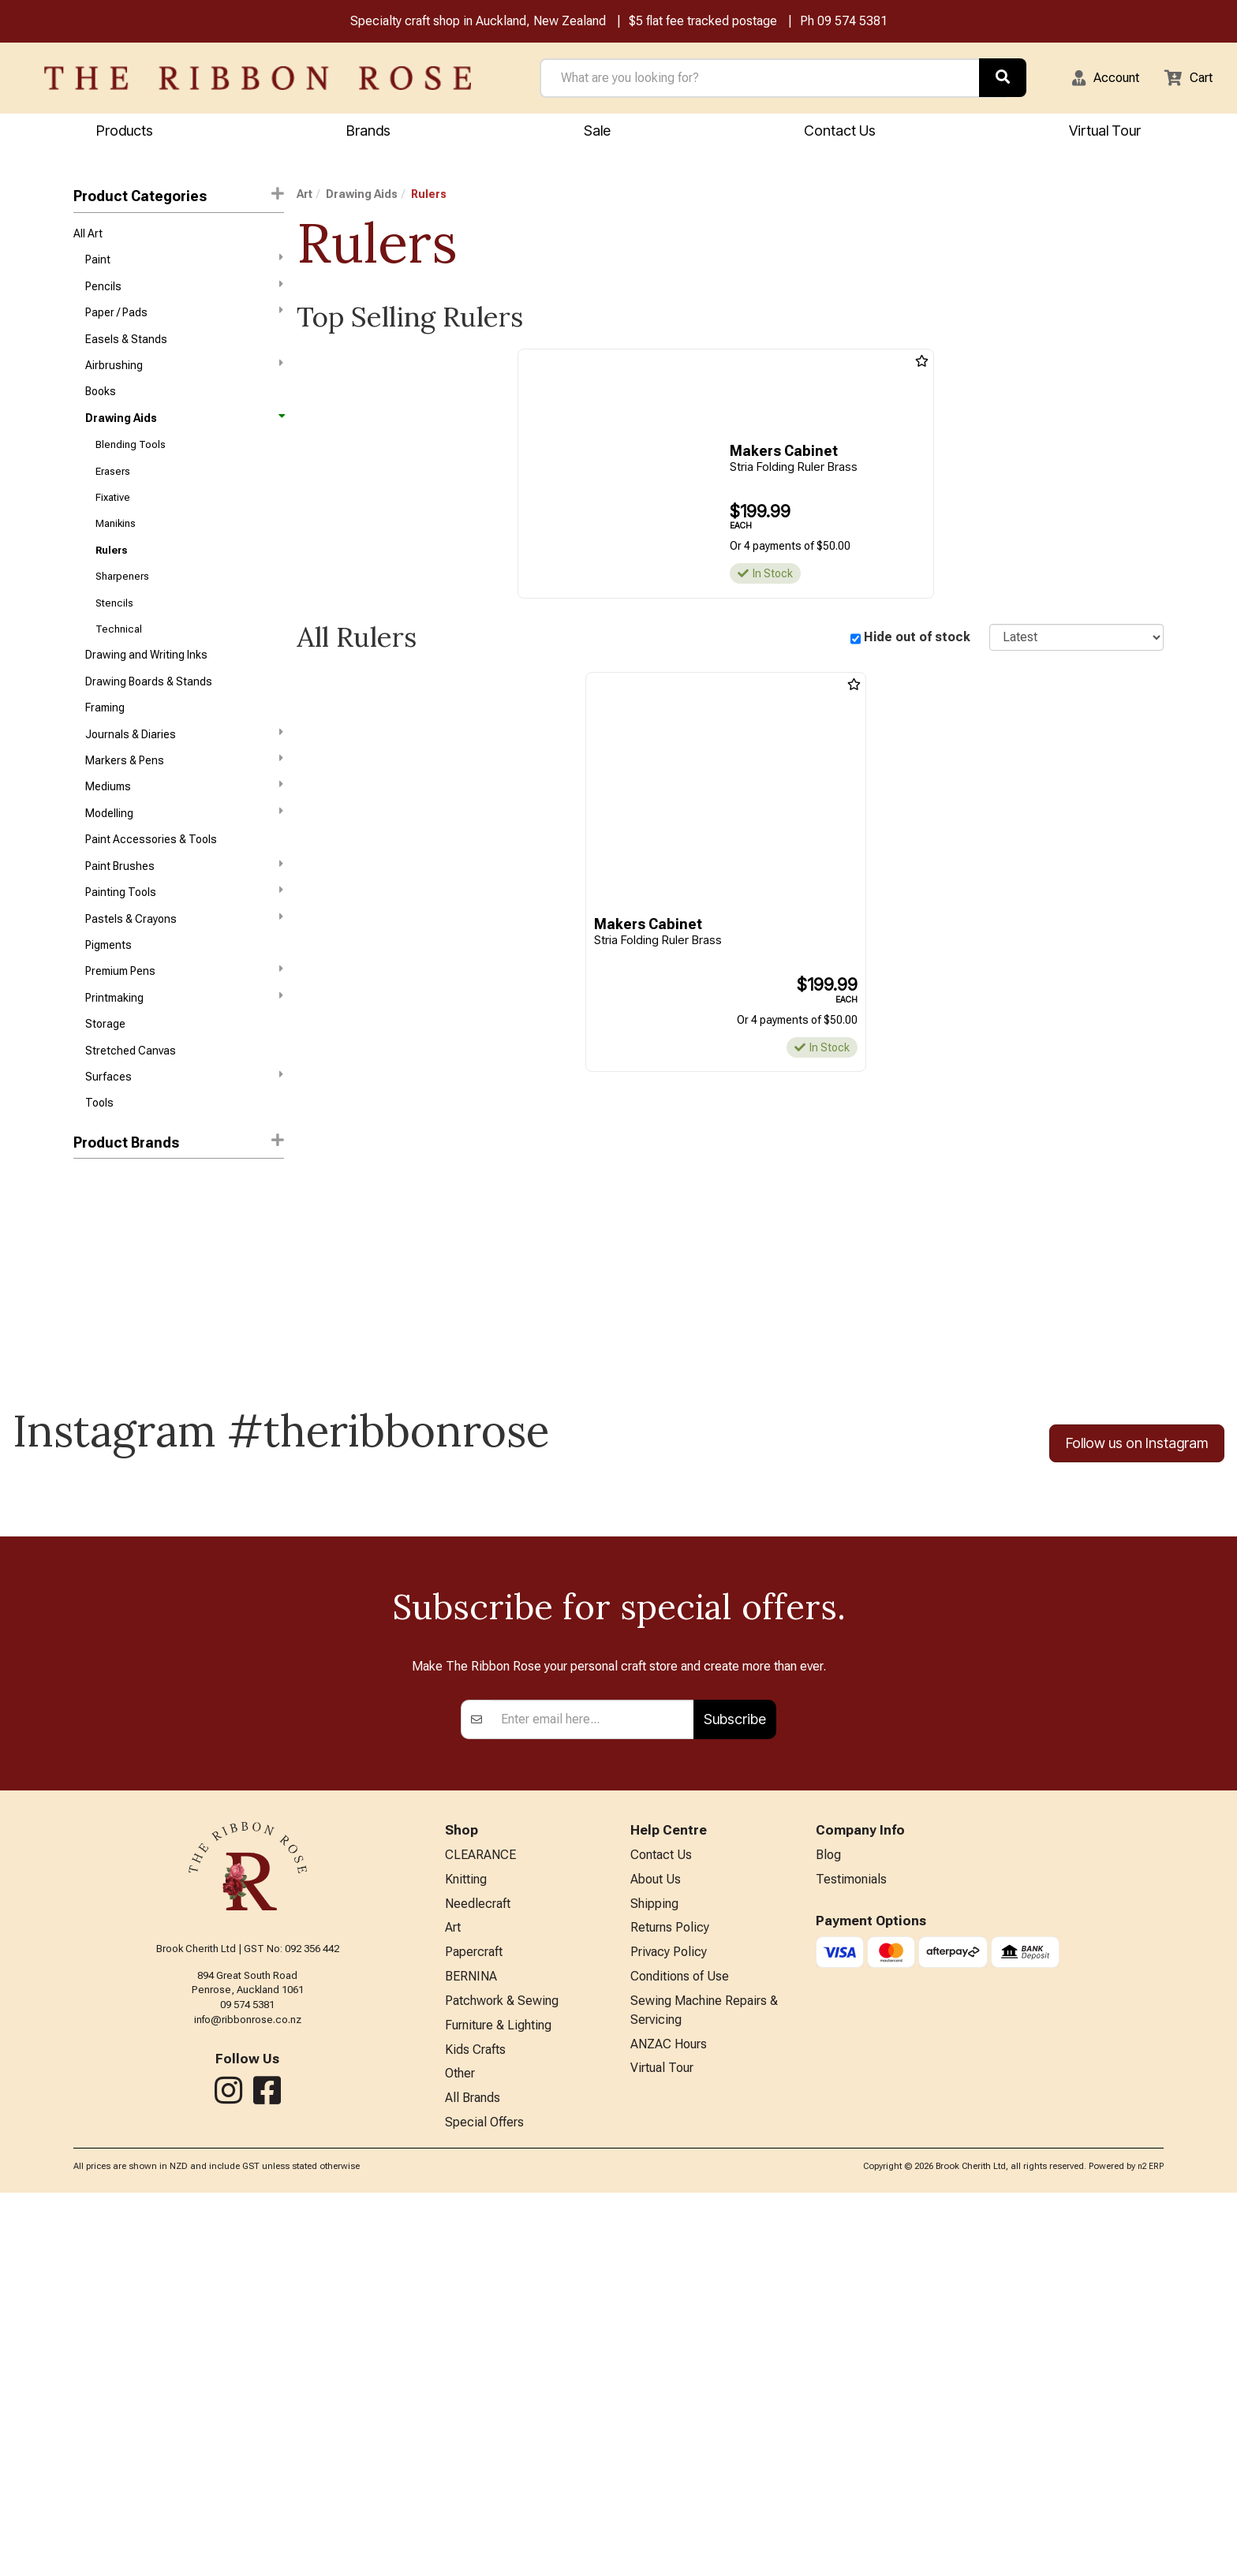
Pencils (183, 293)
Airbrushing (183, 377)
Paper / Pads (183, 320)
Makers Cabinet (113, 1247)
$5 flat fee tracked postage (703, 22)
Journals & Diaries (183, 771)
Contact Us (840, 132)
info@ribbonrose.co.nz (247, 2384)
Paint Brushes (183, 912)
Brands (368, 132)
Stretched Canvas (130, 1109)
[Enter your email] (592, 2084)
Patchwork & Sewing (502, 2376)
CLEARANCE (480, 2221)
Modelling (183, 856)
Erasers (112, 491)
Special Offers (484, 2506)
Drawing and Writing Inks (146, 687)
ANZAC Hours (668, 2422)
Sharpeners (122, 603)
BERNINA (471, 2350)
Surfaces (183, 1137)
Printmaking (183, 1053)
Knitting (466, 2246)
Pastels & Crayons (183, 968)
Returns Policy (669, 2298)
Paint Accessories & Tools (151, 884)
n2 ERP (1151, 2550)
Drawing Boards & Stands (148, 715)
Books (100, 405)
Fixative (112, 519)
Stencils (114, 631)
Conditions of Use (679, 2350)
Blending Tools (130, 463)
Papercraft (474, 2324)
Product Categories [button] (178, 198)
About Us (655, 2246)
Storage (105, 1081)
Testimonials (851, 2246)
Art (304, 196)
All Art (88, 236)
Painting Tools (183, 940)
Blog (828, 2221)
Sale (597, 132)
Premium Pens (183, 1024)
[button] (1095, 79)
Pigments (108, 997)
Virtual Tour (1105, 132)
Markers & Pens (183, 799)
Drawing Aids (183, 433)
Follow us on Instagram (1137, 1507)
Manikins (115, 547)
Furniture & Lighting (498, 2402)
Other (460, 2454)
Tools (99, 1165)
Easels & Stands (126, 349)
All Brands (472, 2480)
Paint (183, 264)
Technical (118, 660)
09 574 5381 (852, 22)
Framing (105, 743)
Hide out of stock (917, 639)
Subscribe (735, 2084)
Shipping (654, 2272)
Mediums (183, 827)
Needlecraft (477, 2272)
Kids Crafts (475, 2428)
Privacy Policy (668, 2324)
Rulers (111, 575)
